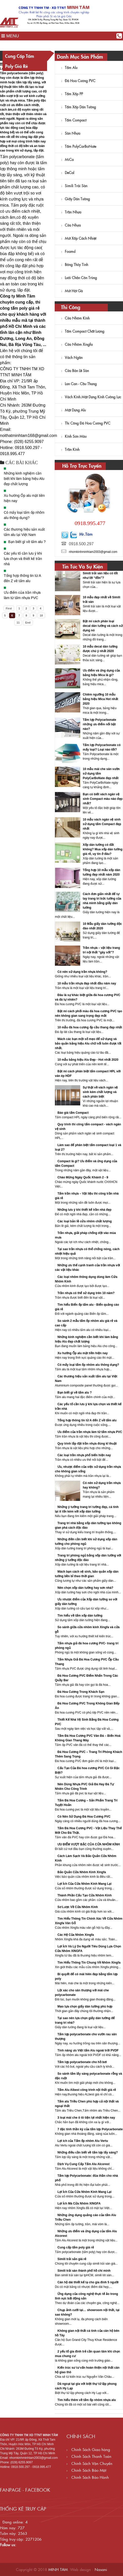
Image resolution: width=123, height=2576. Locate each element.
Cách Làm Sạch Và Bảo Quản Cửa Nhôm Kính (85, 1858)
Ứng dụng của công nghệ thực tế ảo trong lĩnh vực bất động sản (86, 2296)
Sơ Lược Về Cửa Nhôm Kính (77, 1907)
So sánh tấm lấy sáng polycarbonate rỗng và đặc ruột (88, 2076)
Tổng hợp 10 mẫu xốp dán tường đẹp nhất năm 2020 (101, 872)
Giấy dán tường (75, 198)
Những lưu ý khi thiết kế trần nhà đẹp (84, 1209)
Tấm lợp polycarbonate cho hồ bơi (82, 2062)
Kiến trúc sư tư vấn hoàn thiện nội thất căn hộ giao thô (87, 2370)
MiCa (67, 159)
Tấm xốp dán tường (78, 106)
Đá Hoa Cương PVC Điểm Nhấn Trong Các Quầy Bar (86, 1678)
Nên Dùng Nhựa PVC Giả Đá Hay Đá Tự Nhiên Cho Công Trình (84, 1786)
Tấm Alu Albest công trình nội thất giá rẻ (86, 2090)
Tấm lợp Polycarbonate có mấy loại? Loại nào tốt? (101, 747)
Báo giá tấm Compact (73, 1112)
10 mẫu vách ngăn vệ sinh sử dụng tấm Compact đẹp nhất (102, 824)
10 (41, 615)
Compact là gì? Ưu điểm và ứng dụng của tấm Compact (86, 1163)
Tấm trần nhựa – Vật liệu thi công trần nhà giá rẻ (87, 1196)
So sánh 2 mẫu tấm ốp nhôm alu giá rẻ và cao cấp (86, 1323)
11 (17, 622)
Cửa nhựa (71, 225)
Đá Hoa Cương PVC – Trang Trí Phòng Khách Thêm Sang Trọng (88, 1754)
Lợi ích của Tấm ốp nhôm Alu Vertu (82, 2141)
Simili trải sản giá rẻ (71, 2259)
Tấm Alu (69, 67)
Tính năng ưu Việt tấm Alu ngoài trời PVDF (88, 2050)
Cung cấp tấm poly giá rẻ (75, 2247)
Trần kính (70, 449)
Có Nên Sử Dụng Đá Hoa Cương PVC (83, 1816)
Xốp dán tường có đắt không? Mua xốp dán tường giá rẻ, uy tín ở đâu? (102, 849)
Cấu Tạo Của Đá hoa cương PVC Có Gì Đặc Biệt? (87, 1770)
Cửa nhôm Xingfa (77, 344)
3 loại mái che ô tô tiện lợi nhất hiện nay (86, 2117)
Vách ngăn (72, 357)
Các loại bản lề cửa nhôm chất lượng (84, 1221)
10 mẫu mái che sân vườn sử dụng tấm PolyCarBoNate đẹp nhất (101, 773)
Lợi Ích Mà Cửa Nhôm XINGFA (78, 2203)
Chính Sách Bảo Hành (88, 2477)
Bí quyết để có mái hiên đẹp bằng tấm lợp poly (86, 1976)
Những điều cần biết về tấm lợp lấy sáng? (87, 2152)
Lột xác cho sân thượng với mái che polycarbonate (82, 1993)
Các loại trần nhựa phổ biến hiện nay (84, 1455)
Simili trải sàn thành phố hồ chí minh (84, 2270)
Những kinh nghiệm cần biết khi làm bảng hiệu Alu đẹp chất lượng (24, 478)
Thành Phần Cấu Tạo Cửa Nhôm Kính (84, 1895)
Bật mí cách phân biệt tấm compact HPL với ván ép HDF (88, 1074)
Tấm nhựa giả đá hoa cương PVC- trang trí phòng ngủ (86, 1646)
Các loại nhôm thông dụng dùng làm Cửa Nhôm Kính (86, 1279)
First (9, 608)
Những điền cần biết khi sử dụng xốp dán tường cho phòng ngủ (86, 1542)
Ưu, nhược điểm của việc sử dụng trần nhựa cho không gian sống (88, 1469)
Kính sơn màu (74, 436)
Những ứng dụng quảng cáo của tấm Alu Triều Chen (85, 2217)
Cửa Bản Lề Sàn (75, 370)
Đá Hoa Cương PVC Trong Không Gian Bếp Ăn (87, 1706)
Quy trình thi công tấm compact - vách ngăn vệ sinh (88, 1127)
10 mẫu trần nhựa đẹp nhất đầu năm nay (86, 983)
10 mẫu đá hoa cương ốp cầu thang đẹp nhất (89, 1027)
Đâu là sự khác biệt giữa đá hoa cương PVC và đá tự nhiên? (87, 997)
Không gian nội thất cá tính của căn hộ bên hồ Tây (87, 2333)
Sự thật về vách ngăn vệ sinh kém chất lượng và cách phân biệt (100, 1092)
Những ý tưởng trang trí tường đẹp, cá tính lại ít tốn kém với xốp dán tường (87, 1509)
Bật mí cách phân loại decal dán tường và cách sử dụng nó (103, 626)
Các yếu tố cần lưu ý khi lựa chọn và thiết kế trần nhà (23, 558)
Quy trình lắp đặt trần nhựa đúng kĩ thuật (87, 1443)
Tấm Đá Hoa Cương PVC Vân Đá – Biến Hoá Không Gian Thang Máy (87, 1738)
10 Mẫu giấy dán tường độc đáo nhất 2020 (102, 926)
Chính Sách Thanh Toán (89, 2456)
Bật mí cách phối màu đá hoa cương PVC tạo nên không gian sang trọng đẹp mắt (88, 1013)
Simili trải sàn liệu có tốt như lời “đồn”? (100, 576)
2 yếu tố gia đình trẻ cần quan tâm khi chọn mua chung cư (87, 2354)
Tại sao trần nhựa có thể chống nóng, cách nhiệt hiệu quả (87, 1251)
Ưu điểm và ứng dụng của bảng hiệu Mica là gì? (101, 673)
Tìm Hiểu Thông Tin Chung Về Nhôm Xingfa (88, 1962)
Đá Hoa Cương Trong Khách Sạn (80, 1692)
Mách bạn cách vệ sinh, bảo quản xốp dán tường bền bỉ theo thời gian (86, 1574)
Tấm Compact (73, 119)
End (28, 622)
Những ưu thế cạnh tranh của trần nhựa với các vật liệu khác (87, 1268)
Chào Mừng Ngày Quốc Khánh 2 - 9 (82, 1177)
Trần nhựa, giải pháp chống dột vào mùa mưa (85, 1235)
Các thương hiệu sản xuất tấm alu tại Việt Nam (24, 532)
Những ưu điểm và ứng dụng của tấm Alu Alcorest (86, 2234)
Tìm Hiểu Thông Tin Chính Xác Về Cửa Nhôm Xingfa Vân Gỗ (88, 1921)
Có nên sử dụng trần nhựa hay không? (102, 1485)
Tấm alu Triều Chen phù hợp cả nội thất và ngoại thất (87, 2104)
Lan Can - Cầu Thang (79, 383)
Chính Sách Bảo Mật (86, 2470)
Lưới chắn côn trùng (79, 277)
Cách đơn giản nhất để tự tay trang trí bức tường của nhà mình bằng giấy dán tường (102, 900)
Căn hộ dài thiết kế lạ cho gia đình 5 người (87, 2282)
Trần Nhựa (71, 211)
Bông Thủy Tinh (74, 264)
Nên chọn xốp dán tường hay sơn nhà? (85, 1588)
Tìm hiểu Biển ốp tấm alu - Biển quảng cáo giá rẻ (87, 1307)
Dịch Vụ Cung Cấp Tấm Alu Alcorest (83, 2164)
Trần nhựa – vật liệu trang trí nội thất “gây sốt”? (101, 950)
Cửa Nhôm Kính (75, 317)
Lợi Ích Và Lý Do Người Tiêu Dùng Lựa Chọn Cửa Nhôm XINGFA (88, 1949)
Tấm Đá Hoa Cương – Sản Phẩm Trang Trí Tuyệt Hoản (86, 1803)
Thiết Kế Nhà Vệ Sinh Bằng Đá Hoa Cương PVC (87, 1722)
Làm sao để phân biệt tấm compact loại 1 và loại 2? (88, 1147)
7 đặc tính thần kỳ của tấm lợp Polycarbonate (90, 2129)
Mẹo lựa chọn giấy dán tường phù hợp (84, 2006)
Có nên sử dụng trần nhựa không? (82, 972)
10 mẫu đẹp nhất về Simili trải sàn (101, 600)
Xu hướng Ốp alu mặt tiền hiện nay (24, 498)
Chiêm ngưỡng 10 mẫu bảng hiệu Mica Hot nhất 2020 (100, 699)
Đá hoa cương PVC (78, 80)
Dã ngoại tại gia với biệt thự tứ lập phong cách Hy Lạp (86, 2386)
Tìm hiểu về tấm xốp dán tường (79, 1615)
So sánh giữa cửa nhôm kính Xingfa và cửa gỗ (87, 1629)
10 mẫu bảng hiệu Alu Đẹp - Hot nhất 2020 (87, 1059)
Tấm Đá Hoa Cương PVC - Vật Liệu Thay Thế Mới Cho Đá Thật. (88, 1830)
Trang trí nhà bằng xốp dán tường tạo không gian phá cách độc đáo (88, 1525)
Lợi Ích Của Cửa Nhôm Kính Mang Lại (84, 1884)
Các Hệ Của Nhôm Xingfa (75, 1935)
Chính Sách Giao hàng (88, 2449)
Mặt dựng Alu (73, 409)
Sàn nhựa (70, 133)
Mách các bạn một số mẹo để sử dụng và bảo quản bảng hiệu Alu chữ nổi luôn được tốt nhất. (88, 1043)
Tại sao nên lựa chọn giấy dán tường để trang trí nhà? (85, 2020)
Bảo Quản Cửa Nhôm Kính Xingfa (81, 1872)
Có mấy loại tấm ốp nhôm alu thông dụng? (24, 515)
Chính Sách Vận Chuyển (89, 2463)
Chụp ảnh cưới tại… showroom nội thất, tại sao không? (87, 2312)
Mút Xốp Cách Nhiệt (78, 238)
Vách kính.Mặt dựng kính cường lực (91, 396)
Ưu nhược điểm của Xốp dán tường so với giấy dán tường (86, 1602)
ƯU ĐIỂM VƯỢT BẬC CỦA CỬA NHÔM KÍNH (88, 1844)
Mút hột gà (72, 290)
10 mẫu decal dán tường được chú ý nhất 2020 (100, 649)
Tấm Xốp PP (72, 93)
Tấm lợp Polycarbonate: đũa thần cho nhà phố (86, 2178)
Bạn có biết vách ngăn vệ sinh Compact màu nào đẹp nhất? (102, 798)
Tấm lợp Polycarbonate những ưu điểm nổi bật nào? (99, 724)
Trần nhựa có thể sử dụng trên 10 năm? (86, 1293)
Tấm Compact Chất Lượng (82, 331)
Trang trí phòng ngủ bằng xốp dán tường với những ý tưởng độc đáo (88, 1558)
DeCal (67, 172)
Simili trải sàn (74, 185)
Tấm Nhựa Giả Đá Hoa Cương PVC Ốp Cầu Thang (87, 1662)
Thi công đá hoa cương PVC (85, 423)
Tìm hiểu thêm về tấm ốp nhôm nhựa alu (86, 2400)
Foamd (68, 251)
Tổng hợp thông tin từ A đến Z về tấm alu (22, 578)
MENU (10, 36)
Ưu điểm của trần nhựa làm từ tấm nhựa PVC (22, 595)
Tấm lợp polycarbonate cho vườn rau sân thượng (86, 2037)
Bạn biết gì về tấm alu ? (27, 542)
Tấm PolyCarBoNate (78, 146)
